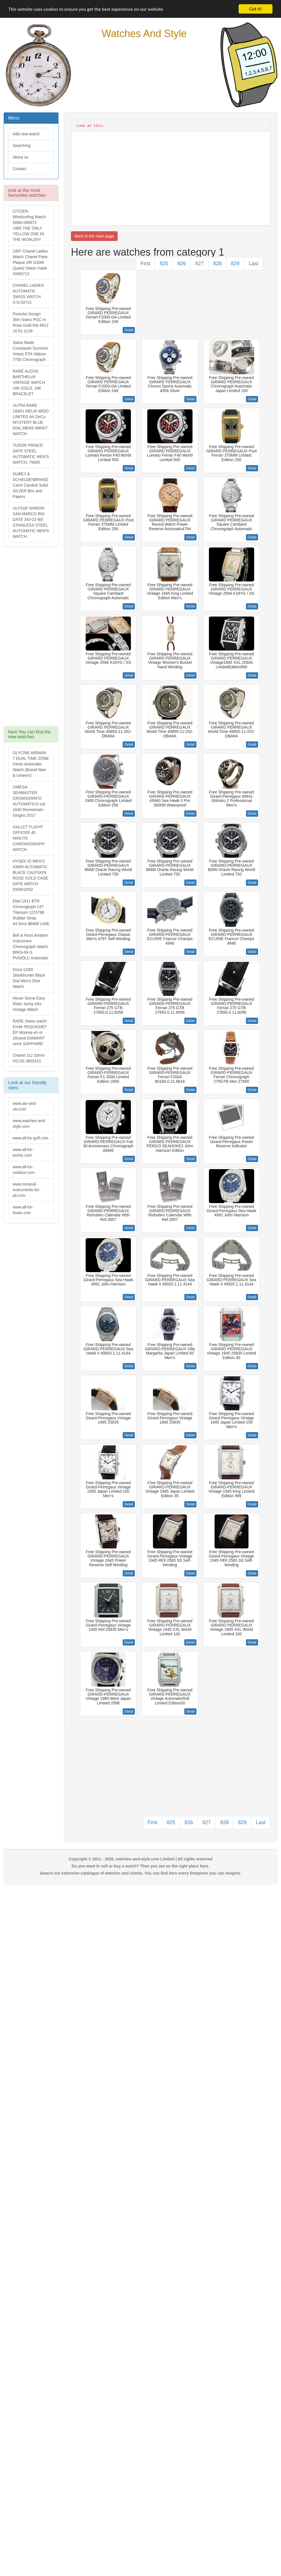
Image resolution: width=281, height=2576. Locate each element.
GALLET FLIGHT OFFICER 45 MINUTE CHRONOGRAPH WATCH (28, 838)
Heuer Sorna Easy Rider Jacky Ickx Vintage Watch (29, 1004)
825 (164, 263)
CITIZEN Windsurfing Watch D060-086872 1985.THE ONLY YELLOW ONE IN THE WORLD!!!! (29, 225)
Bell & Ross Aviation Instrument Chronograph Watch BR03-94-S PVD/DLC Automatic (30, 946)
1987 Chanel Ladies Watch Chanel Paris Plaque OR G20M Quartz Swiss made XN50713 (30, 262)
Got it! (255, 9)
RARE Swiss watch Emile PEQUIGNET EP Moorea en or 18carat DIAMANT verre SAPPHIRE (30, 1032)
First (145, 263)
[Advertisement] (31, 639)
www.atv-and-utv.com (25, 1106)
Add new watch (26, 134)
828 (217, 263)
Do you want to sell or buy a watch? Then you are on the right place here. (140, 1866)
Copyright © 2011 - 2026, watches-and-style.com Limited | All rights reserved (141, 1859)
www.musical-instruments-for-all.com (26, 1190)
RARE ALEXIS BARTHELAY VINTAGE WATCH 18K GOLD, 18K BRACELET (29, 382)
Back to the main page (94, 236)
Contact (19, 168)
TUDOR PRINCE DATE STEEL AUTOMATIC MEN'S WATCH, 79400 (31, 454)
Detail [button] (128, 330)
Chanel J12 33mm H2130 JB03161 (29, 1058)
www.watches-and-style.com (29, 1123)
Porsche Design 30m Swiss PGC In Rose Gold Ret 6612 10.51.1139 (31, 322)
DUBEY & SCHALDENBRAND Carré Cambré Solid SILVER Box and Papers (30, 485)
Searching (22, 145)
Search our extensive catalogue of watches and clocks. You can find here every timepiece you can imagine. (140, 1873)
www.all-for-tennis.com (23, 1152)
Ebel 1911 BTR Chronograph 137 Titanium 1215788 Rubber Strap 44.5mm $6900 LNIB (31, 912)
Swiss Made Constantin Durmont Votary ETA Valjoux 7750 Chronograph (30, 351)
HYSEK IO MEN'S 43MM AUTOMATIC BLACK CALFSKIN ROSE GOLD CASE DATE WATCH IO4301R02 (30, 875)
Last (253, 263)
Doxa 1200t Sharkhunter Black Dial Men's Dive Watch (29, 978)
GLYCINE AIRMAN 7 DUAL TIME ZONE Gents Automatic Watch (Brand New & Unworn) (31, 764)
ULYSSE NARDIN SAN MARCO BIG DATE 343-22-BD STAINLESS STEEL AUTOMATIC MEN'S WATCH (31, 522)
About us (20, 157)
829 (235, 263)
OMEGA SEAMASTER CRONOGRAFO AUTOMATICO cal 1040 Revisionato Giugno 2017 (29, 801)
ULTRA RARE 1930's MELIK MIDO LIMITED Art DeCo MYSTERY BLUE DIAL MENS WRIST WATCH (31, 419)
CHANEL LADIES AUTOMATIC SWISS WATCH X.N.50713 (28, 294)
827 (199, 263)
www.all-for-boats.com (23, 1210)
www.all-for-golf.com (30, 1138)
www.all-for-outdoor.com (23, 1170)
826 (182, 263)
